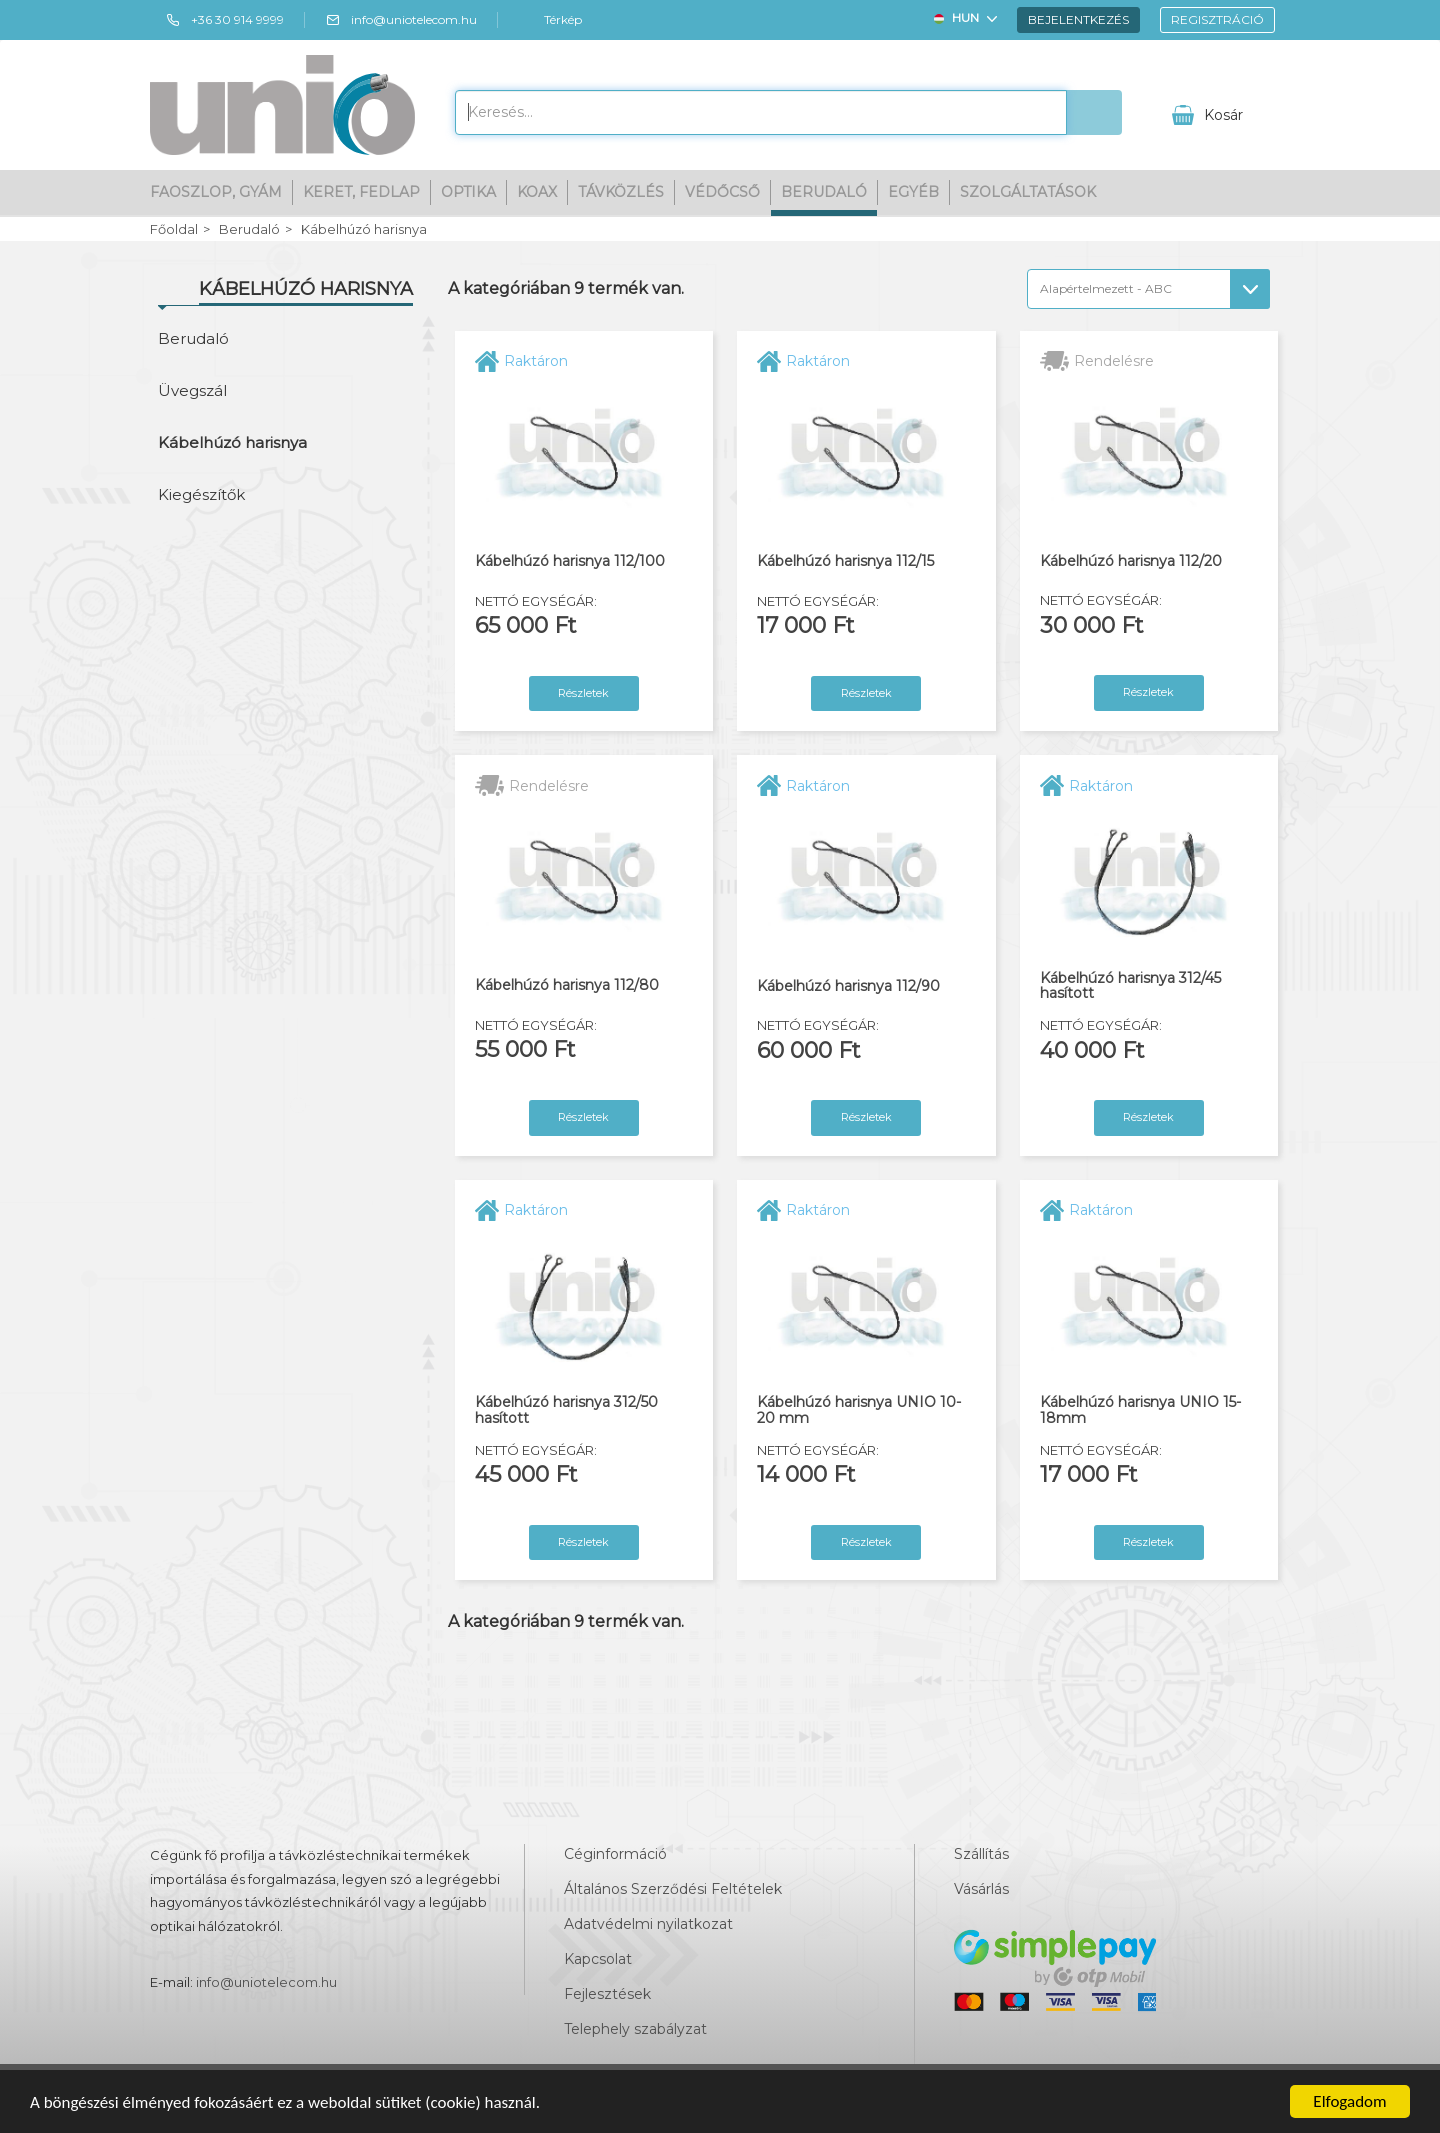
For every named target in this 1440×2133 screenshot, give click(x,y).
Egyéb (913, 192)
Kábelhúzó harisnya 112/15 (845, 561)
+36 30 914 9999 (224, 20)
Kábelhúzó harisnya (364, 229)
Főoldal (174, 229)
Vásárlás (981, 1889)
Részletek (583, 693)
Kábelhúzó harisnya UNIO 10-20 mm (859, 1410)
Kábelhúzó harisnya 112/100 (570, 561)
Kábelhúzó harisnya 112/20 (1131, 561)
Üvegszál (192, 390)
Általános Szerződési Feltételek (673, 1889)
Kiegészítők (201, 494)
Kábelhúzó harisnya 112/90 (848, 986)
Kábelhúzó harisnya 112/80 (567, 985)
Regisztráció (1217, 19)
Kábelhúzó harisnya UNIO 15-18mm (1140, 1410)
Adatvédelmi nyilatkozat (648, 1924)
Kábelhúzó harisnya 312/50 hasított (566, 1410)
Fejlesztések (607, 1994)
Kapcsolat (598, 1959)
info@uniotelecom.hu (401, 20)
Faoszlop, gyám (216, 192)
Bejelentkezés (1078, 19)
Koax (537, 192)
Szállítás (981, 1854)
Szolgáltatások (1028, 192)
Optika (468, 192)
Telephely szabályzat (635, 2029)
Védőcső (722, 192)
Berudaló (824, 192)
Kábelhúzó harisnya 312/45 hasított (1130, 986)
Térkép (550, 20)
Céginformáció (615, 1854)
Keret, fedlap (361, 192)
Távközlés (621, 192)
